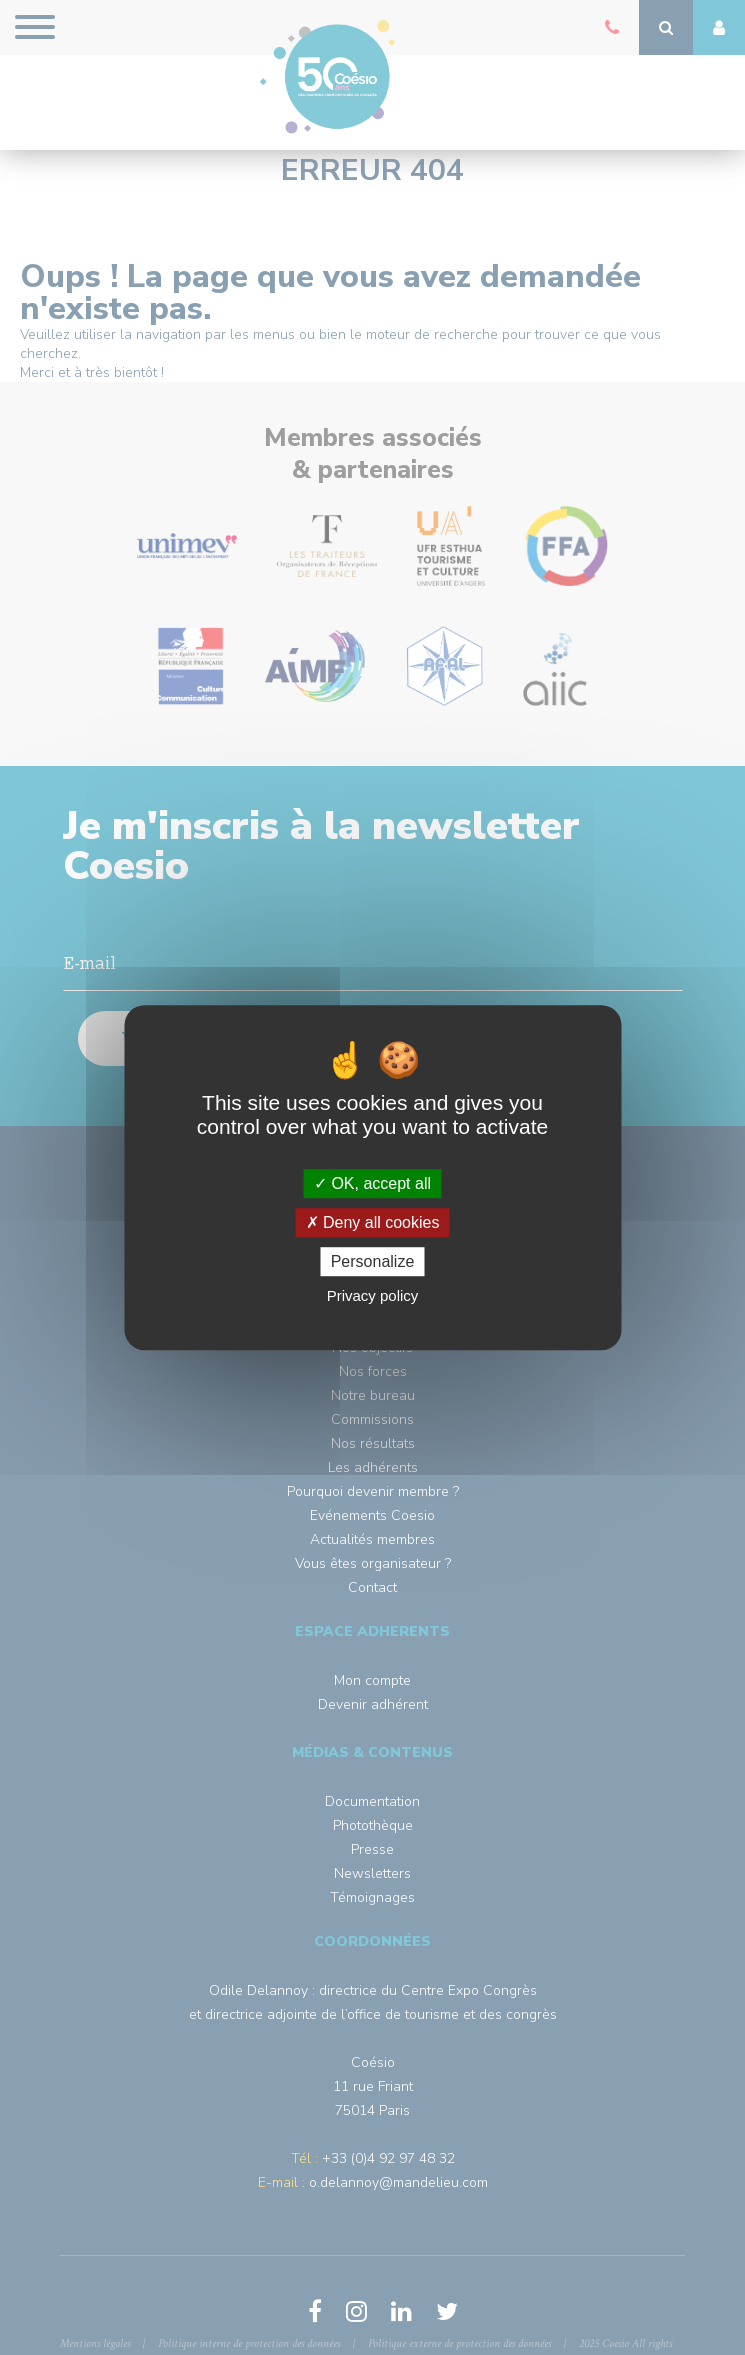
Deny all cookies (373, 1222)
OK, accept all (372, 1183)
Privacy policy (373, 1295)
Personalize (373, 1261)
